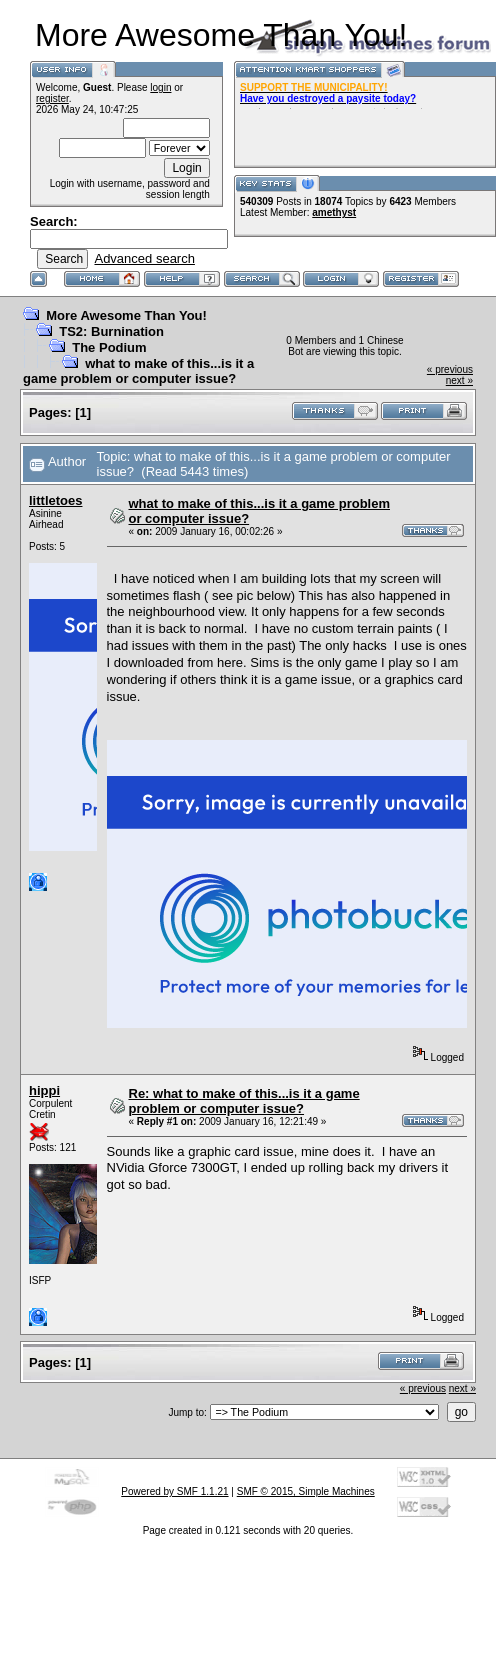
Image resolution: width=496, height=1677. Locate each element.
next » (459, 380)
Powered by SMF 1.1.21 (174, 1491)
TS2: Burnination (111, 331)
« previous (450, 369)
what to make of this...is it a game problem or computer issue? (138, 371)
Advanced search (144, 258)
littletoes (55, 500)
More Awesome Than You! (126, 315)
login (160, 87)
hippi (44, 1090)
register (52, 98)
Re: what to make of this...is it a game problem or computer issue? (244, 1101)
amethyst (334, 212)
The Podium (109, 347)
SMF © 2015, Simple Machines (306, 1491)
